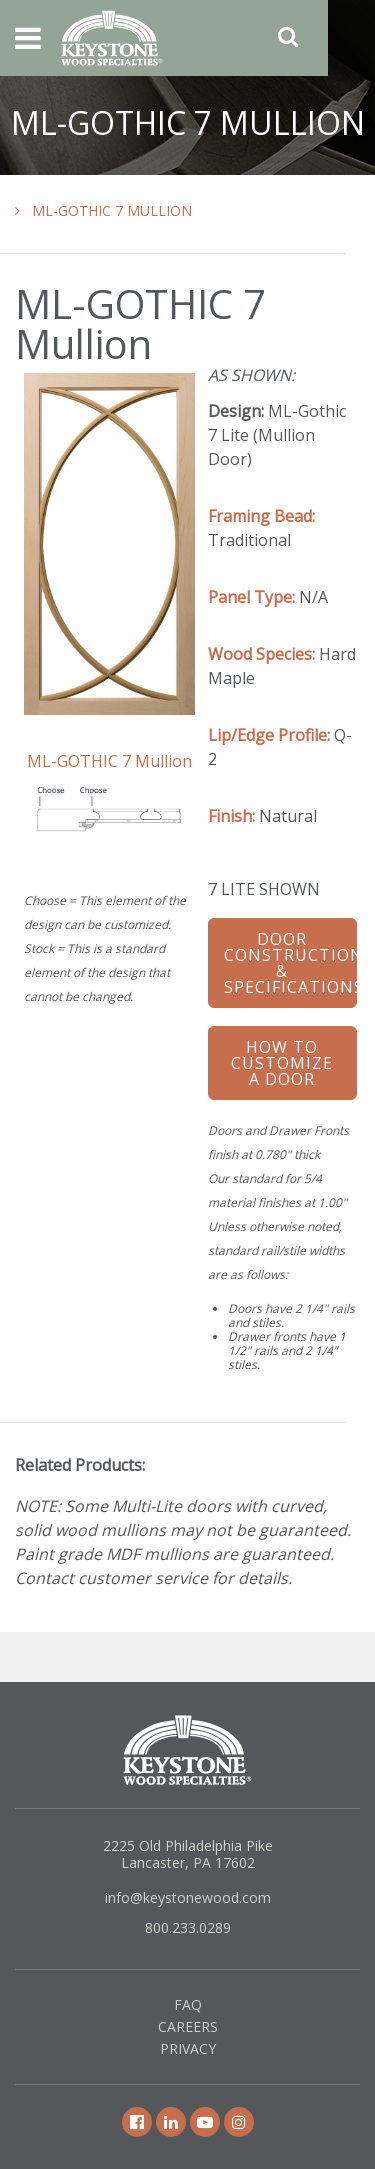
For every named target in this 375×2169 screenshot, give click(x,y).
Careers (188, 2026)
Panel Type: (251, 597)
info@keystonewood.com (188, 1897)
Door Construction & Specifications (290, 963)
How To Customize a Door (282, 1063)
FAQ (188, 2004)
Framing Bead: (261, 516)
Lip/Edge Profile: (269, 735)
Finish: (231, 816)
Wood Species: (261, 654)
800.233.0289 (188, 1927)
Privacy (188, 2048)
